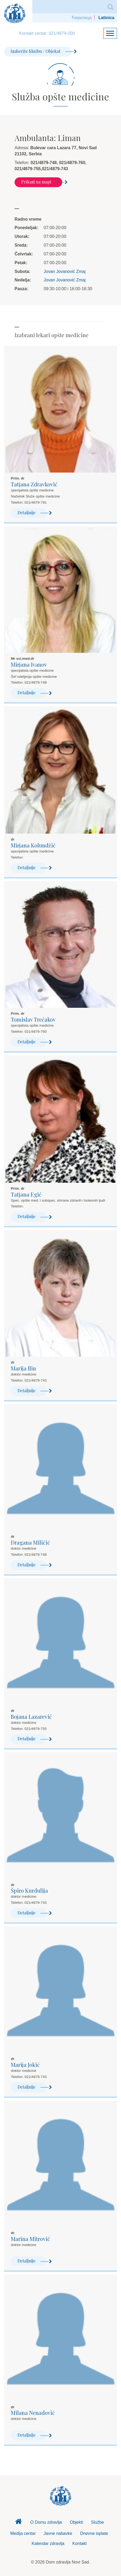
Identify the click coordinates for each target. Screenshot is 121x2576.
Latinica (106, 17)
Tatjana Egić (26, 1194)
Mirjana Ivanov (29, 664)
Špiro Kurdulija (29, 1890)
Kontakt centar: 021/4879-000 (47, 33)
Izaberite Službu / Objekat (41, 51)
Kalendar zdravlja (48, 2543)
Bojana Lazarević (31, 1716)
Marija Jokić (25, 2064)
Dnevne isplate (94, 2533)
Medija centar (23, 2533)
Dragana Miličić (30, 1542)
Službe (97, 2522)
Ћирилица (81, 17)
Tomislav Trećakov (33, 1019)
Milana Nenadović (33, 2412)
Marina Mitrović (30, 2238)
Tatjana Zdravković (34, 484)
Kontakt (79, 2543)
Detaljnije (32, 512)
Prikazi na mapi (41, 182)
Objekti (76, 2522)
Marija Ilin (23, 1368)
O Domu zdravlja (46, 2522)
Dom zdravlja (19, 2523)
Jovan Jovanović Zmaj (65, 271)
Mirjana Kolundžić (33, 845)
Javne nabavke (58, 2533)
